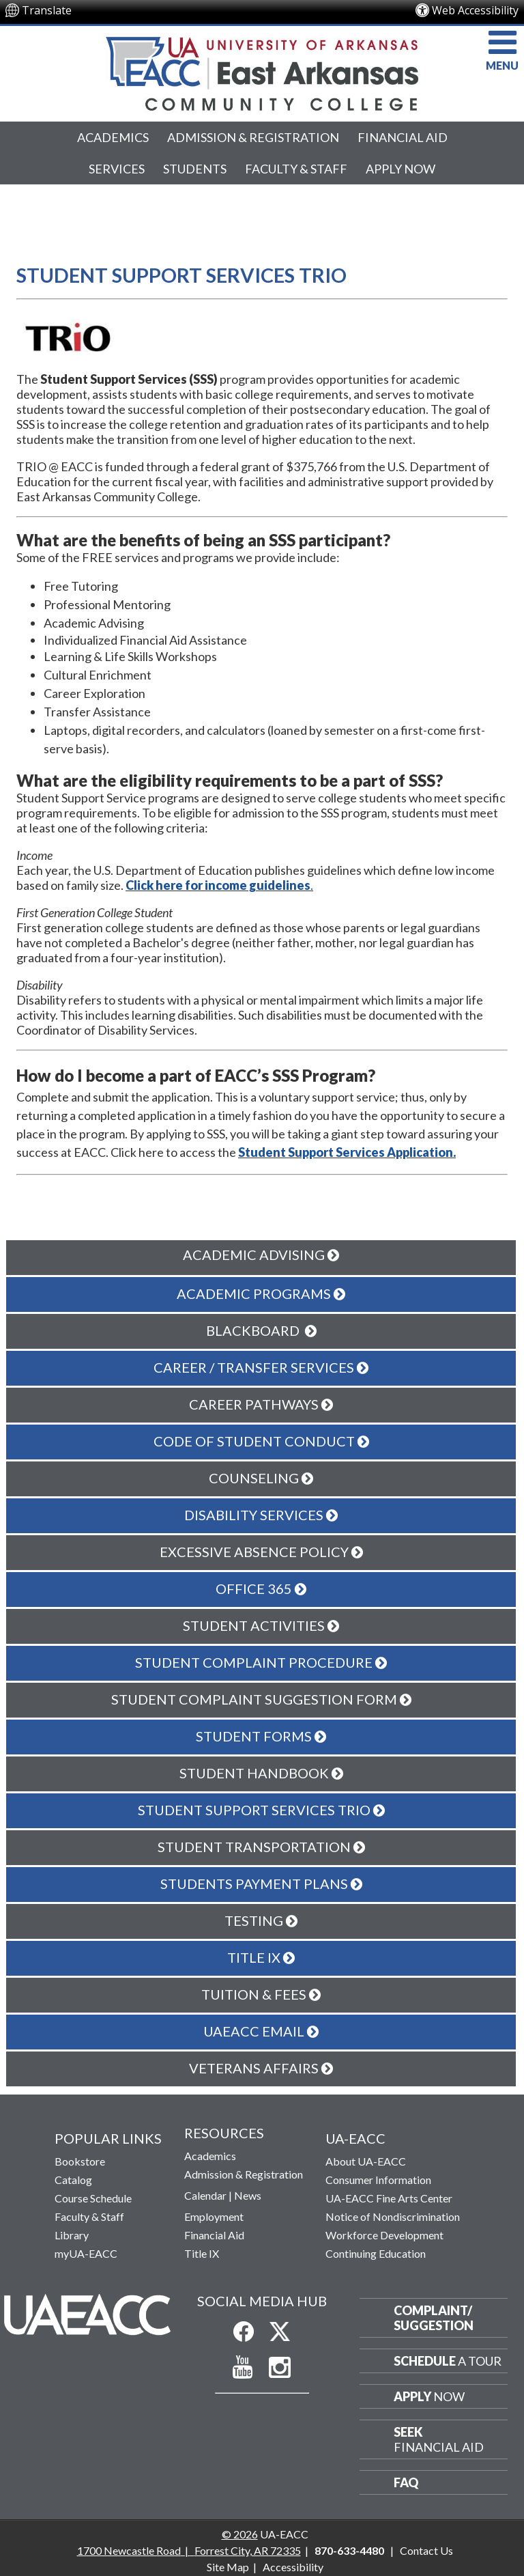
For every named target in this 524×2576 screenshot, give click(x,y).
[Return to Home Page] (87, 2313)
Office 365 (261, 1588)
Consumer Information (378, 2179)
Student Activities (261, 1625)
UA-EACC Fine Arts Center (388, 2198)
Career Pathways (261, 1404)
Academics (113, 137)
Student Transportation (261, 1846)
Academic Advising (261, 1254)
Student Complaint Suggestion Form (261, 1699)
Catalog (73, 2179)
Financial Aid (403, 137)
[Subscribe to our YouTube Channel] (243, 2367)
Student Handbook (261, 1773)
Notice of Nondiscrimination (392, 2216)
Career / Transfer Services (261, 1367)
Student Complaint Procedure (261, 1662)
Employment (214, 2216)
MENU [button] (502, 49)
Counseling (261, 1478)
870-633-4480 (349, 2550)
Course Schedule (93, 2198)
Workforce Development (384, 2234)
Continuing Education (375, 2253)
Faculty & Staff (296, 168)
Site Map (228, 2566)
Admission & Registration (253, 137)
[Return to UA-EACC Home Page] (262, 73)
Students (195, 168)
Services (117, 168)
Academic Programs (261, 1293)
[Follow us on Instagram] (280, 2367)
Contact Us (426, 2550)
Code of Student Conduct (261, 1441)
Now (429, 2396)
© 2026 (240, 2534)
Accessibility (293, 2566)
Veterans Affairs (261, 2068)
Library (72, 2234)
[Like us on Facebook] (244, 2331)
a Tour (447, 2360)
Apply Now (400, 168)
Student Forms (261, 1736)
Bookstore (80, 2161)
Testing (260, 1920)
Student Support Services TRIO (261, 1810)
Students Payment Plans (261, 1883)
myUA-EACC (86, 2253)
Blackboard (261, 1330)
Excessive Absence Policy (261, 1551)
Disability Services (261, 1515)
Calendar (205, 2195)
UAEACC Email (261, 2031)
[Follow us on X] (280, 2331)
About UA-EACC (365, 2161)
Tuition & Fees (261, 1994)
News (247, 2195)
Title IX (261, 1957)
